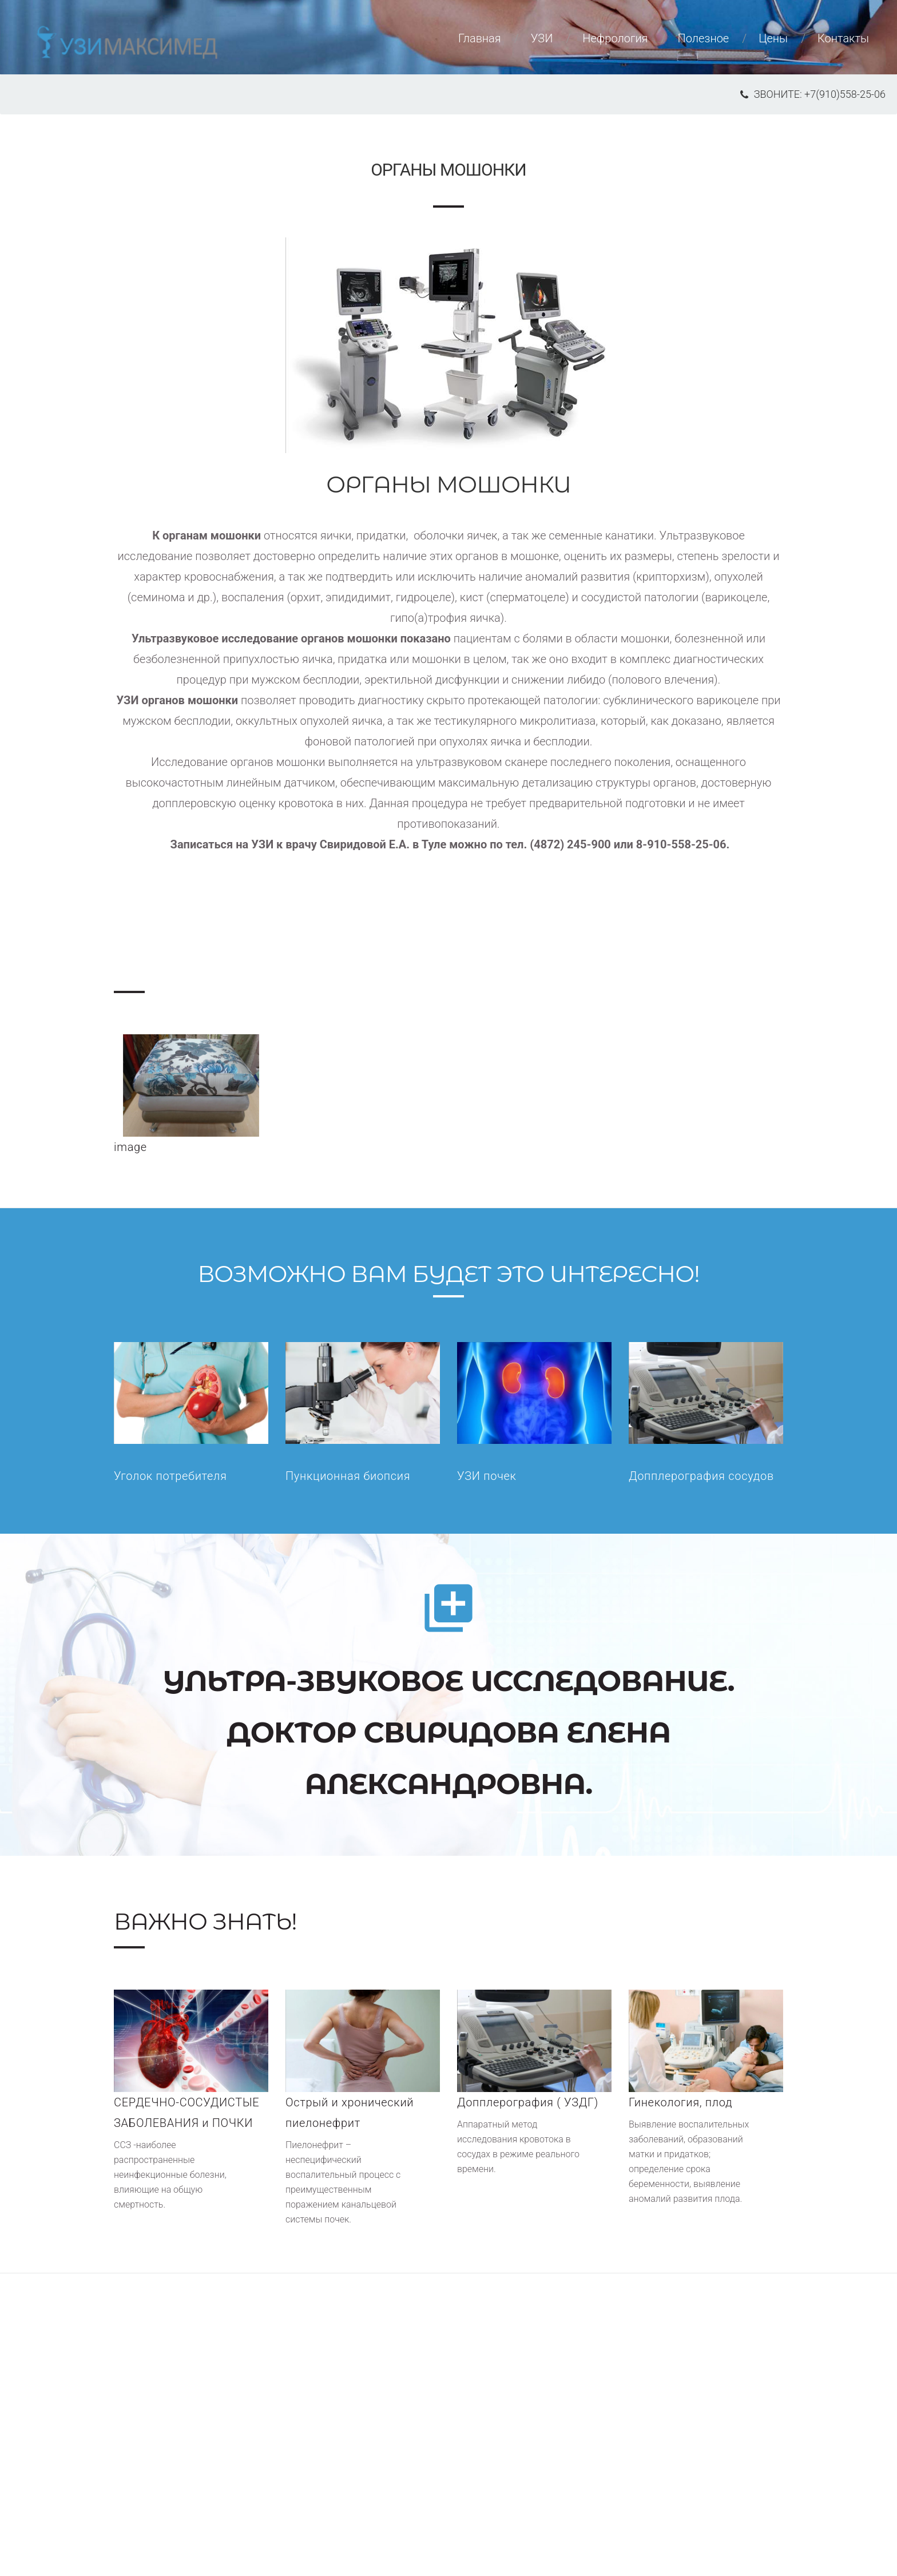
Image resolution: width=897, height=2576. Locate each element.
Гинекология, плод (680, 2102)
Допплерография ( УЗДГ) (527, 2102)
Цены (773, 38)
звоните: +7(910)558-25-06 (813, 94)
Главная (479, 38)
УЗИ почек (487, 1476)
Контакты (843, 38)
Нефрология (615, 38)
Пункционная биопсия (347, 1476)
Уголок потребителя (170, 1476)
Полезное (703, 38)
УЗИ (542, 38)
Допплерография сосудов (701, 1476)
